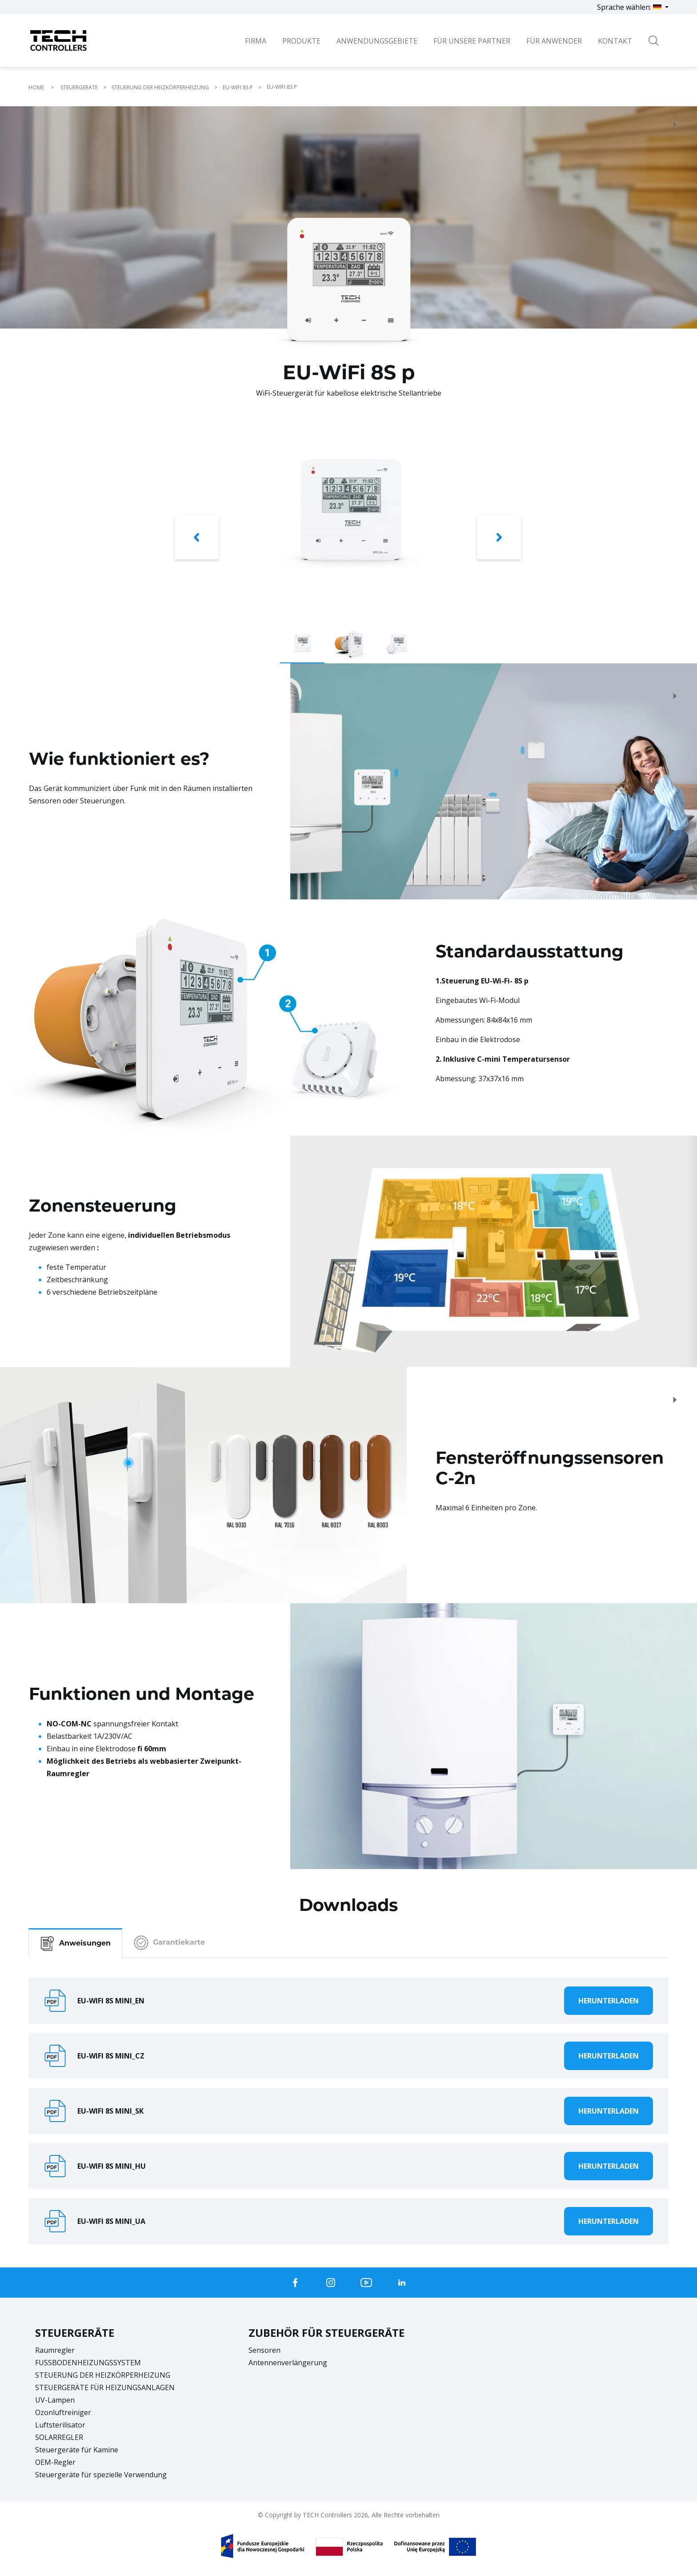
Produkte (301, 41)
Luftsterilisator (60, 2425)
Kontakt (615, 41)
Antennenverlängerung (287, 2362)
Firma (255, 41)
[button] (197, 539)
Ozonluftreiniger (63, 2412)
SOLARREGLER (59, 2437)
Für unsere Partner (471, 41)
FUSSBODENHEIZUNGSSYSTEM (88, 2362)
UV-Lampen (55, 2400)
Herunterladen (608, 2001)
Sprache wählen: (630, 7)
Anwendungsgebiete (376, 41)
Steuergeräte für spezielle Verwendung (101, 2475)
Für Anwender (554, 41)
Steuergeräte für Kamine (76, 2450)
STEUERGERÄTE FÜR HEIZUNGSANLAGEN (105, 2387)
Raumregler (55, 2350)
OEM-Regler (55, 2462)
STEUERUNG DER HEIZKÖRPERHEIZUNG (102, 2375)
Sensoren (264, 2350)
